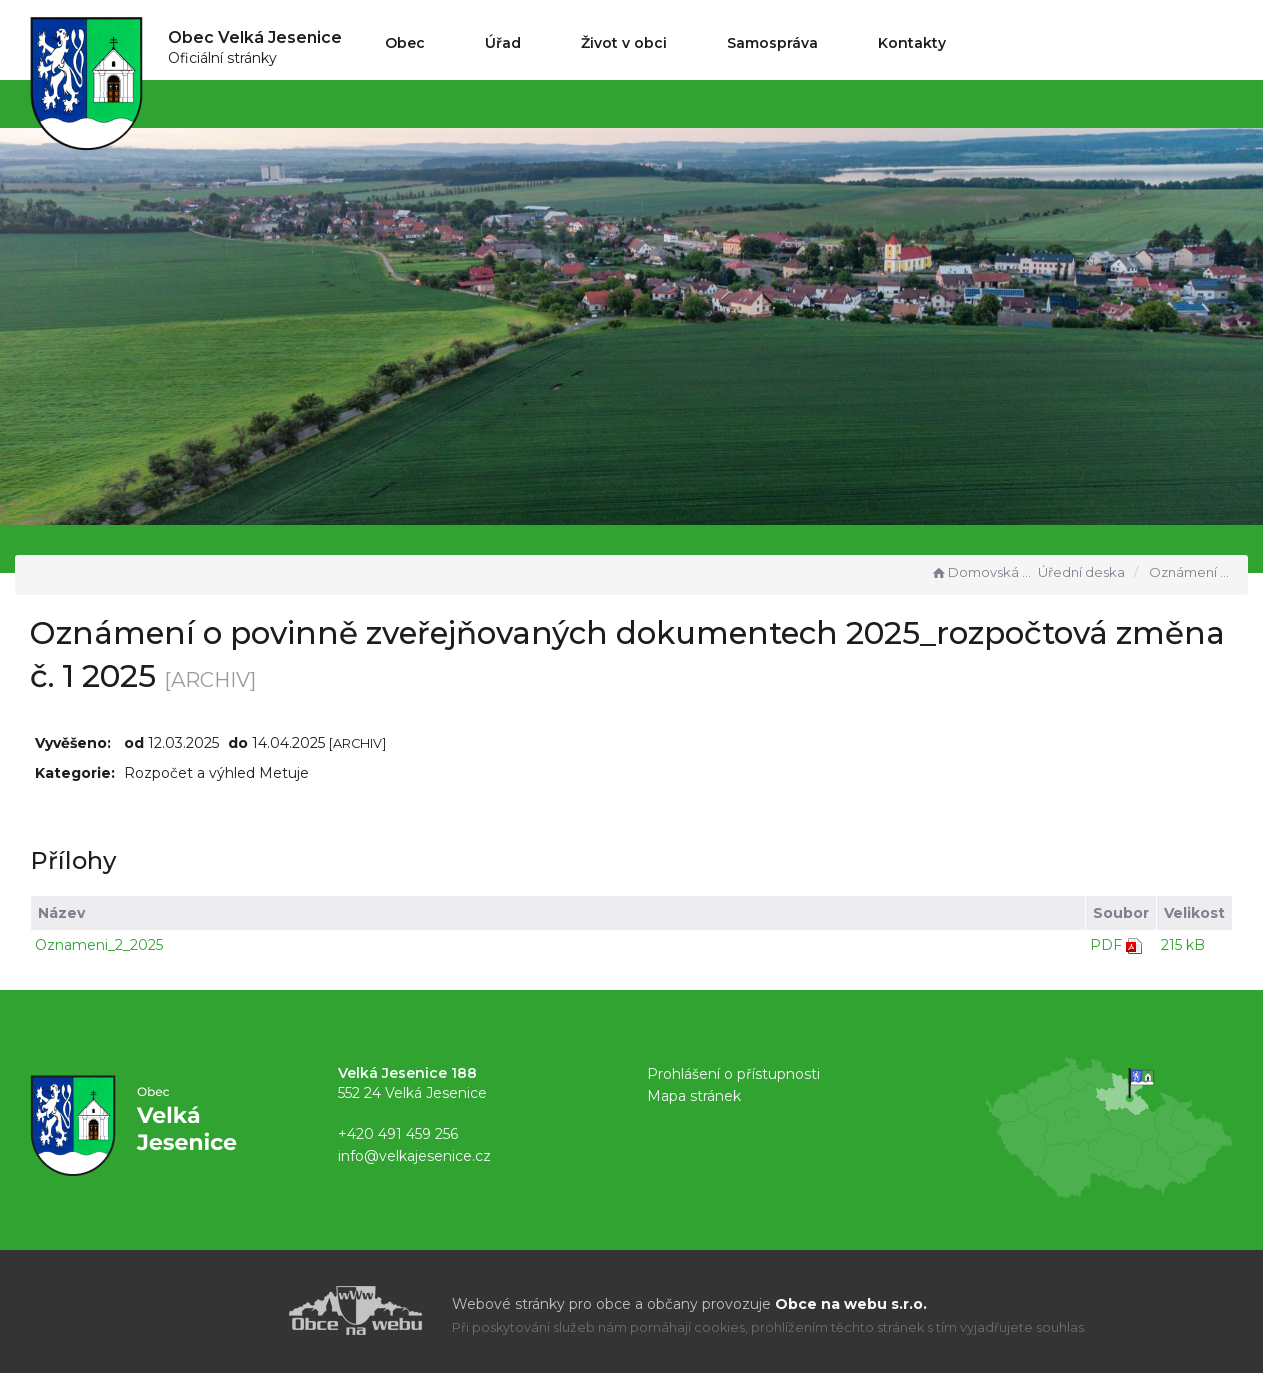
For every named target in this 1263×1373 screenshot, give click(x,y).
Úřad (503, 43)
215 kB (1183, 945)
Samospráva (772, 43)
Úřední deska (1081, 572)
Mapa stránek (694, 1096)
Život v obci (624, 43)
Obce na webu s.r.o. (851, 1304)
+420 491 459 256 (398, 1134)
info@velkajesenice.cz (414, 1156)
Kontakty (912, 43)
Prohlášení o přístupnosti (733, 1074)
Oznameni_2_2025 (99, 945)
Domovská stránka (982, 572)
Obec (405, 43)
